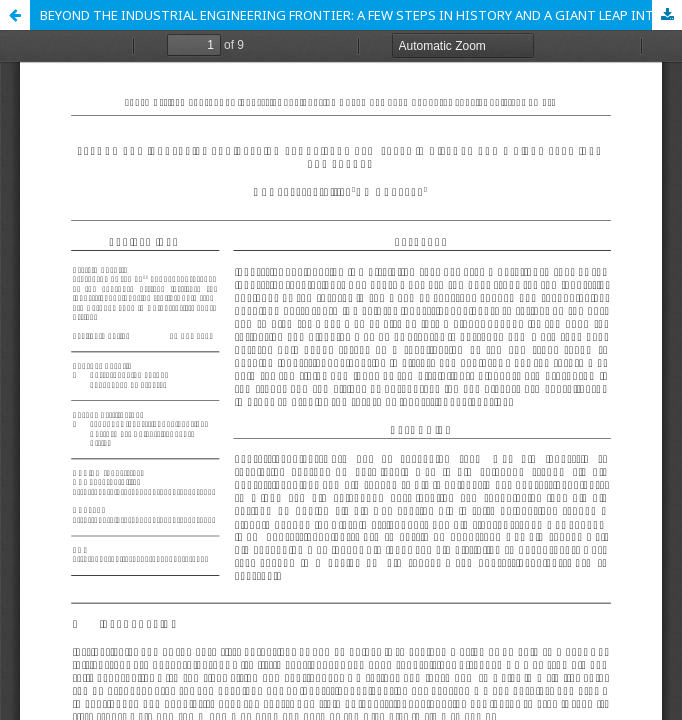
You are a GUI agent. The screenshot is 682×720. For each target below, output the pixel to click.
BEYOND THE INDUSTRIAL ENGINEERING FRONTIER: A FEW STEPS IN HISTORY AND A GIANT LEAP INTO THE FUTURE (361, 15)
